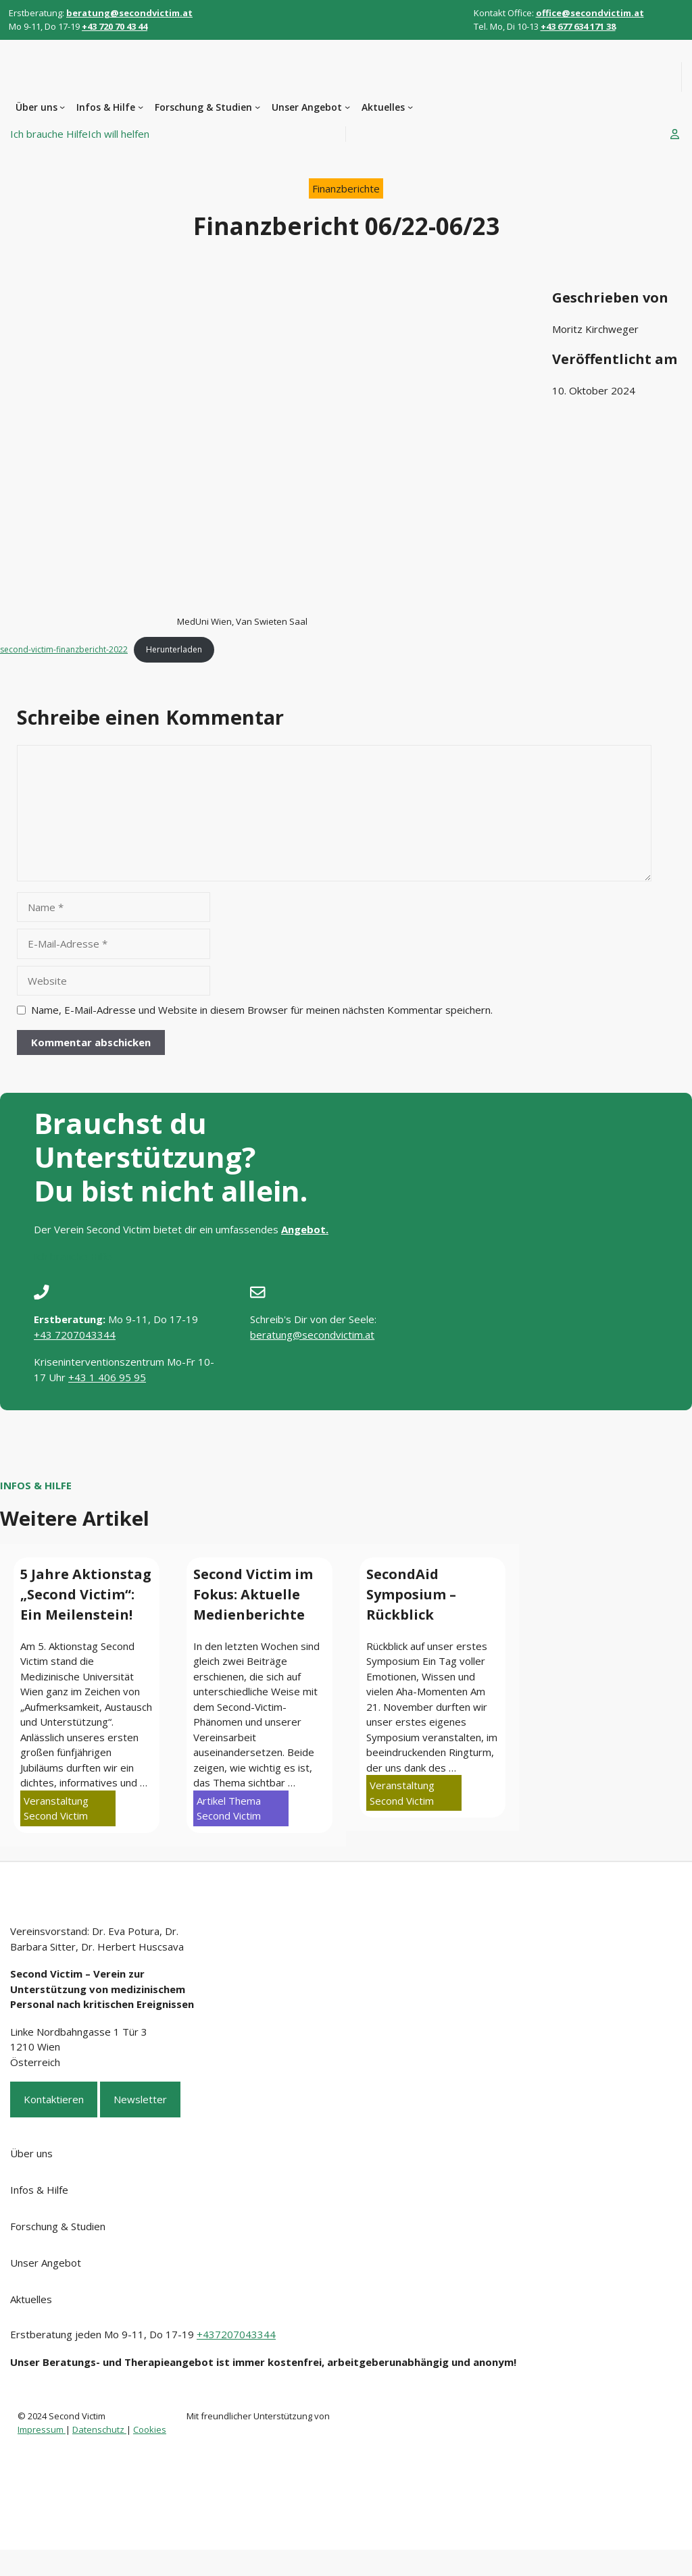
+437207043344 (236, 2334)
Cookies (149, 2429)
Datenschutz (99, 2429)
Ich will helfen (118, 133)
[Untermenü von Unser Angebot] (347, 106)
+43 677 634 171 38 (578, 26)
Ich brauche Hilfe (49, 133)
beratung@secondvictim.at (312, 1334)
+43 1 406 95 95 (107, 1377)
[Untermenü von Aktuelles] (410, 106)
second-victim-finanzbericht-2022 (64, 649)
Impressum (42, 2429)
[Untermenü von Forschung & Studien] (257, 106)
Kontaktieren (54, 2099)
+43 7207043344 (75, 1334)
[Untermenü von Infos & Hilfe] (140, 106)
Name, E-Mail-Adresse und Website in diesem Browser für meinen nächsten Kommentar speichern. (262, 1009)
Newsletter (140, 2099)
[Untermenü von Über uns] (62, 106)
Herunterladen (174, 649)
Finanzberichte (346, 188)
